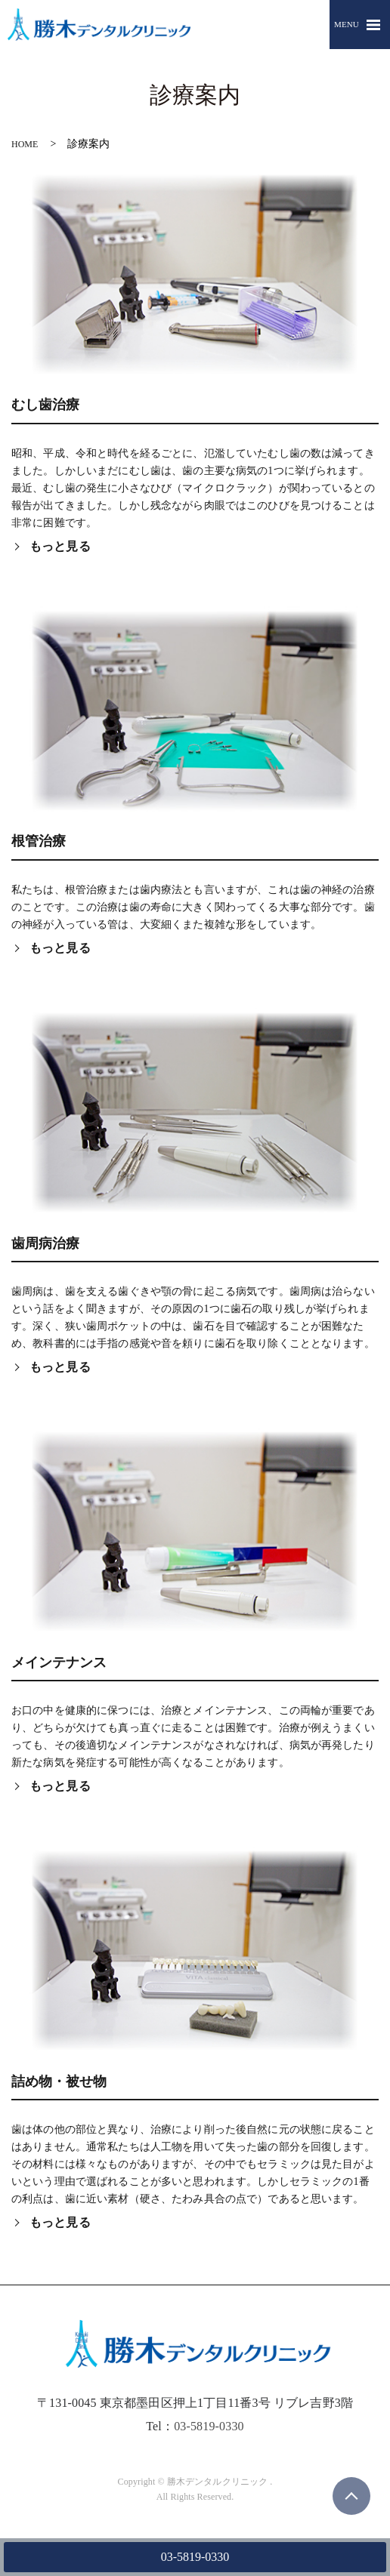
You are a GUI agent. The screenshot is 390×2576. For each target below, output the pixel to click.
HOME (24, 144)
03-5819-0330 (195, 2556)
